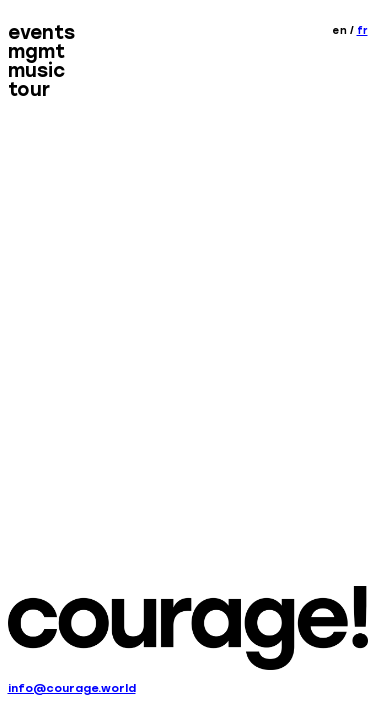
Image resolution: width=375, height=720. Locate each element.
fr (362, 30)
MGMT (36, 52)
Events (41, 33)
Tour (29, 91)
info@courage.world (72, 688)
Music (36, 71)
